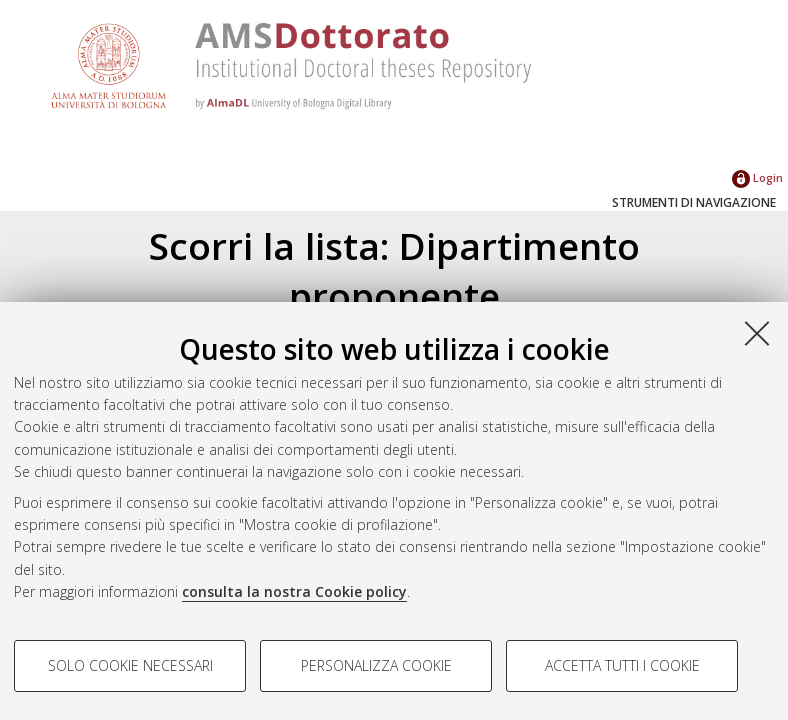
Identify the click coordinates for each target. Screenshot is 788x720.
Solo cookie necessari (130, 665)
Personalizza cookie (376, 665)
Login (757, 177)
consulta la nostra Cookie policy (294, 591)
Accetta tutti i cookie (622, 665)
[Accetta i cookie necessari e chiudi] (757, 333)
